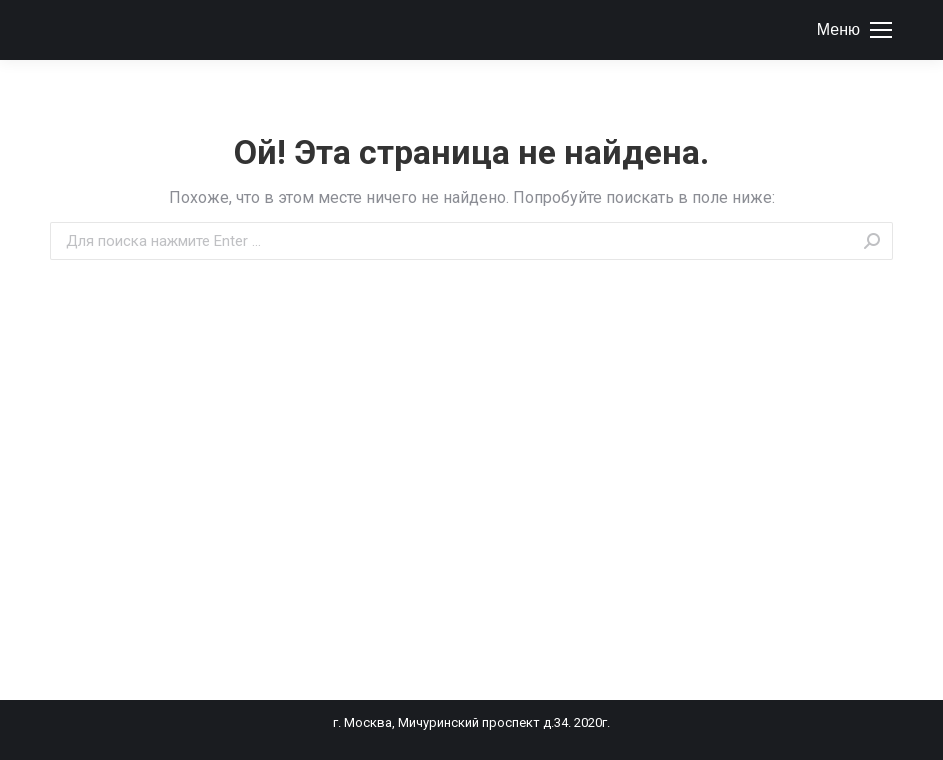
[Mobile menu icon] (854, 30)
